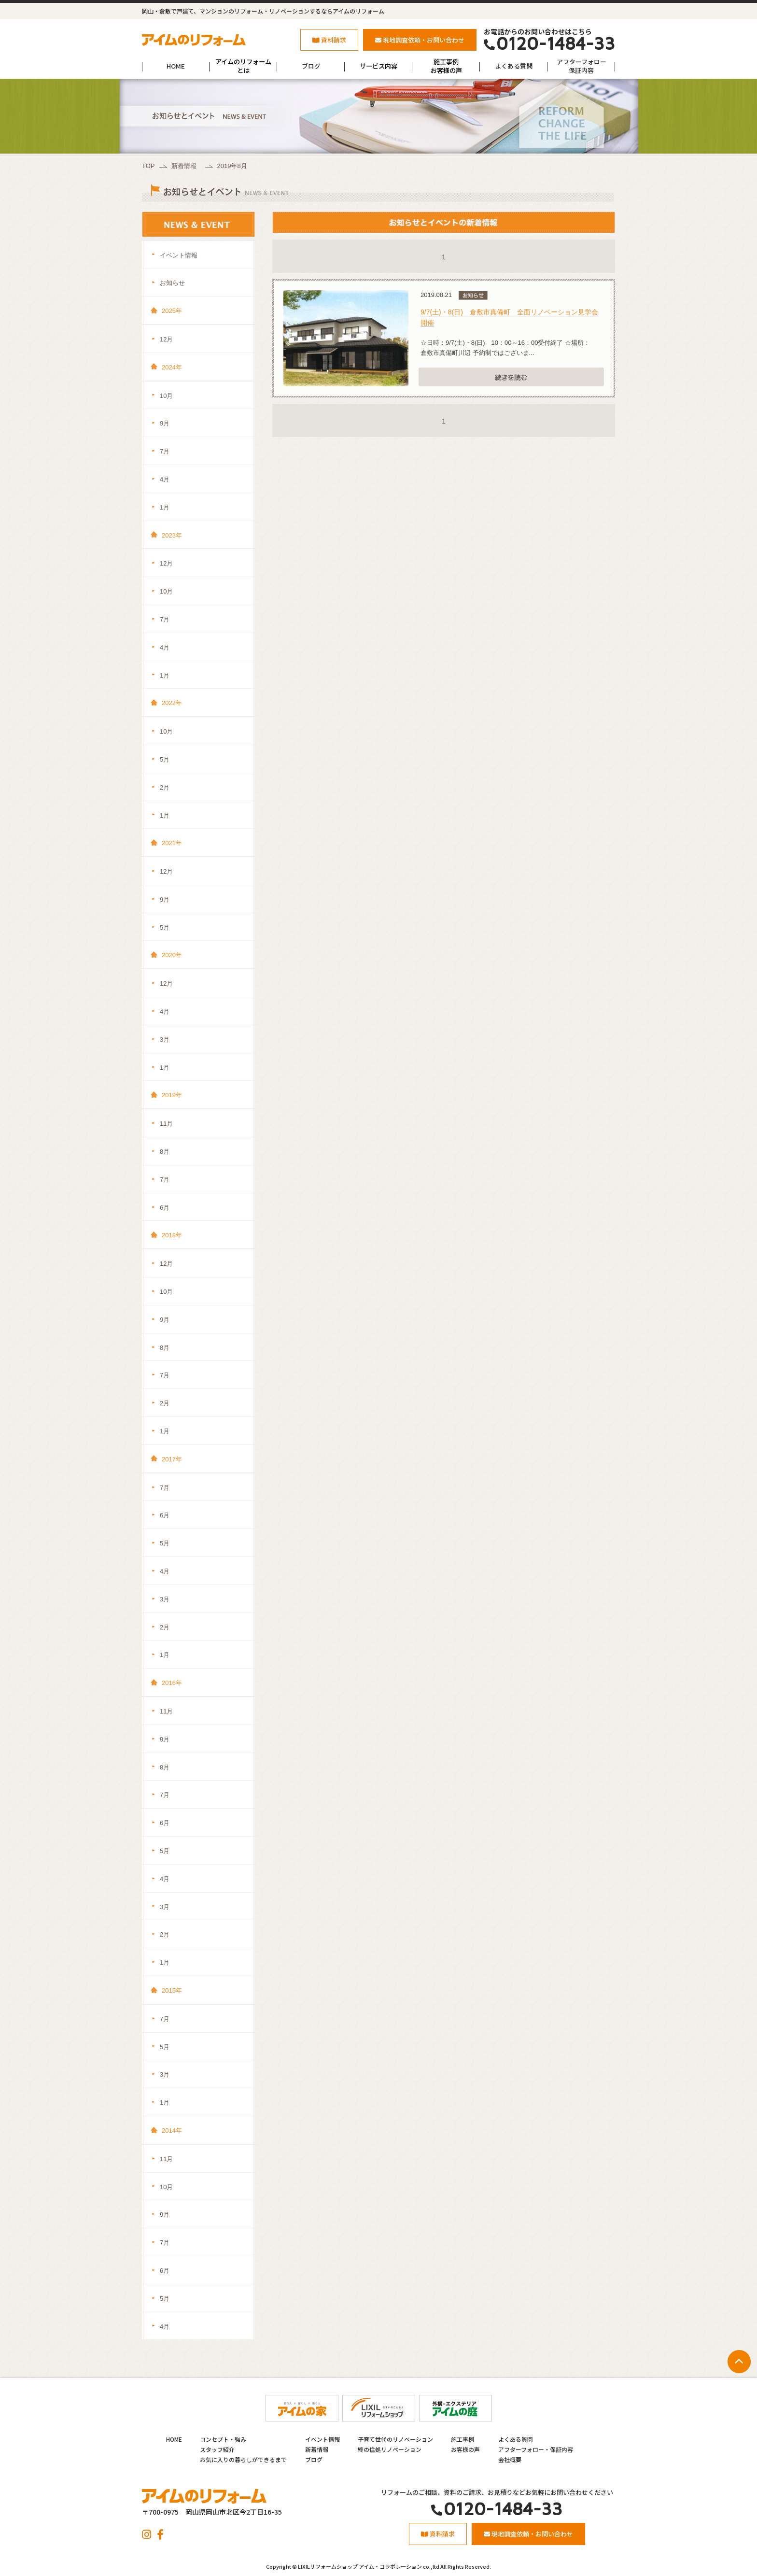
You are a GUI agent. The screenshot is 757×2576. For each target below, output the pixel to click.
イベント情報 (178, 255)
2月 (164, 787)
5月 (164, 759)
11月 (166, 1123)
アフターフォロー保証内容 (581, 66)
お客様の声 (465, 2449)
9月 (164, 423)
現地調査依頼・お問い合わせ (419, 39)
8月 (164, 1151)
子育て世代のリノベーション (395, 2439)
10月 (166, 395)
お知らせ (172, 282)
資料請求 (329, 39)
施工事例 (462, 2439)
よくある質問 (514, 66)
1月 (164, 507)
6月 (164, 1207)
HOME (176, 66)
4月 (164, 479)
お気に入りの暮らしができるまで (243, 2459)
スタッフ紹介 (217, 2449)
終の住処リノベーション (389, 2449)
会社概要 (509, 2459)
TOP (148, 166)
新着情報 (183, 166)
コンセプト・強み (223, 2439)
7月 (164, 451)
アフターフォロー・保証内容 (535, 2449)
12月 (166, 339)
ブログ (311, 66)
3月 (164, 1039)
